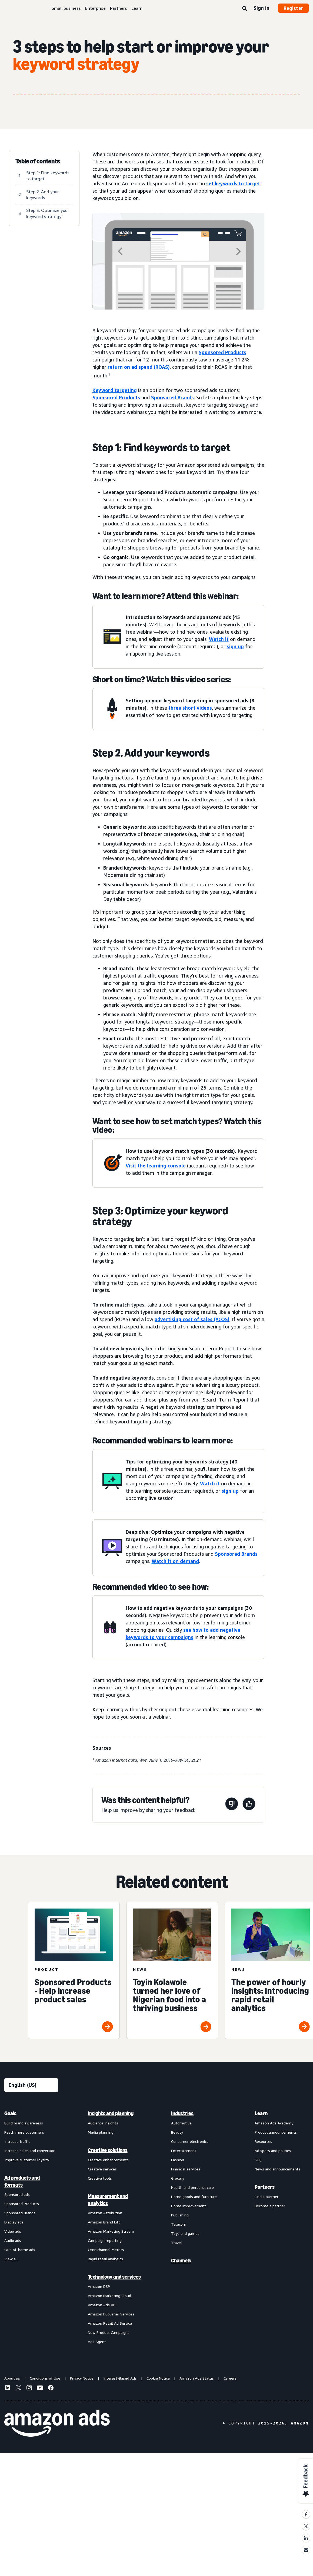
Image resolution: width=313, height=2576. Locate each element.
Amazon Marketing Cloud (109, 2295)
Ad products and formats (22, 2181)
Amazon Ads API (102, 2304)
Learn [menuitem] (261, 2113)
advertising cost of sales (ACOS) (192, 1319)
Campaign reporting (105, 2240)
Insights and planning (111, 2113)
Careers (230, 2378)
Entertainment (183, 2150)
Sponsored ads (17, 2194)
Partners (118, 8)
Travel (176, 2242)
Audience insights (103, 2123)
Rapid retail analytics (105, 2258)
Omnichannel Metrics (106, 2249)
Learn (136, 8)
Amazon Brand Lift (104, 2222)
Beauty (177, 2132)
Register (293, 8)
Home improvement (188, 2205)
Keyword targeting (114, 390)
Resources (263, 2141)
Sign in (261, 8)
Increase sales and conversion (29, 2150)
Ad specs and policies (273, 2150)
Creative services (102, 2169)
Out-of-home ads (19, 2249)
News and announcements (277, 2169)
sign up (235, 646)
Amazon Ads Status (196, 2378)
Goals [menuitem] (10, 2113)
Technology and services (114, 2277)
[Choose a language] (31, 2085)
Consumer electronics (189, 2141)
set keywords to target (233, 183)
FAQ (258, 2159)
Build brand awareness (23, 2123)
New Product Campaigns (108, 2332)
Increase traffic (17, 2141)
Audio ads (12, 2240)
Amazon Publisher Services (111, 2314)
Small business (66, 8)
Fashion (177, 2159)
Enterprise (95, 8)
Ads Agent (97, 2341)
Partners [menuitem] (265, 2187)
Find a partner (266, 2196)
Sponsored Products (222, 352)
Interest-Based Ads (120, 2378)
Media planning (101, 2132)
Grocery (177, 2178)
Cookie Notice (158, 2378)
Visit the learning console (156, 1166)
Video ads (12, 2231)
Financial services (185, 2169)
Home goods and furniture (194, 2196)
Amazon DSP (99, 2286)
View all (11, 2258)
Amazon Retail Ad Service (110, 2323)
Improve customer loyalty (26, 2159)
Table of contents (37, 161)
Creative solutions (108, 2150)
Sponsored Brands (172, 397)
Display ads (14, 2222)
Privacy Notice (82, 2378)
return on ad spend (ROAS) (139, 367)
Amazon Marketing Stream (111, 2231)
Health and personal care (192, 2187)
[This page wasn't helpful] (231, 1804)
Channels (181, 2260)
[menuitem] (31, 2227)
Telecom (178, 2224)
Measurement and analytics (108, 2199)
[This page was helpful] (248, 1804)
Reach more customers (24, 2132)
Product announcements (276, 2132)
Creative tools (100, 2178)
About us (12, 2378)
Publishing (180, 2215)
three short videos (190, 708)
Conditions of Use (45, 2378)
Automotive (181, 2123)
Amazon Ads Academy (274, 2123)
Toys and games (185, 2233)
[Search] (244, 8)
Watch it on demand (175, 1561)
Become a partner (270, 2205)
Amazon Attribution (105, 2212)
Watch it (219, 639)
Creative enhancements (108, 2159)
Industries (182, 2113)
